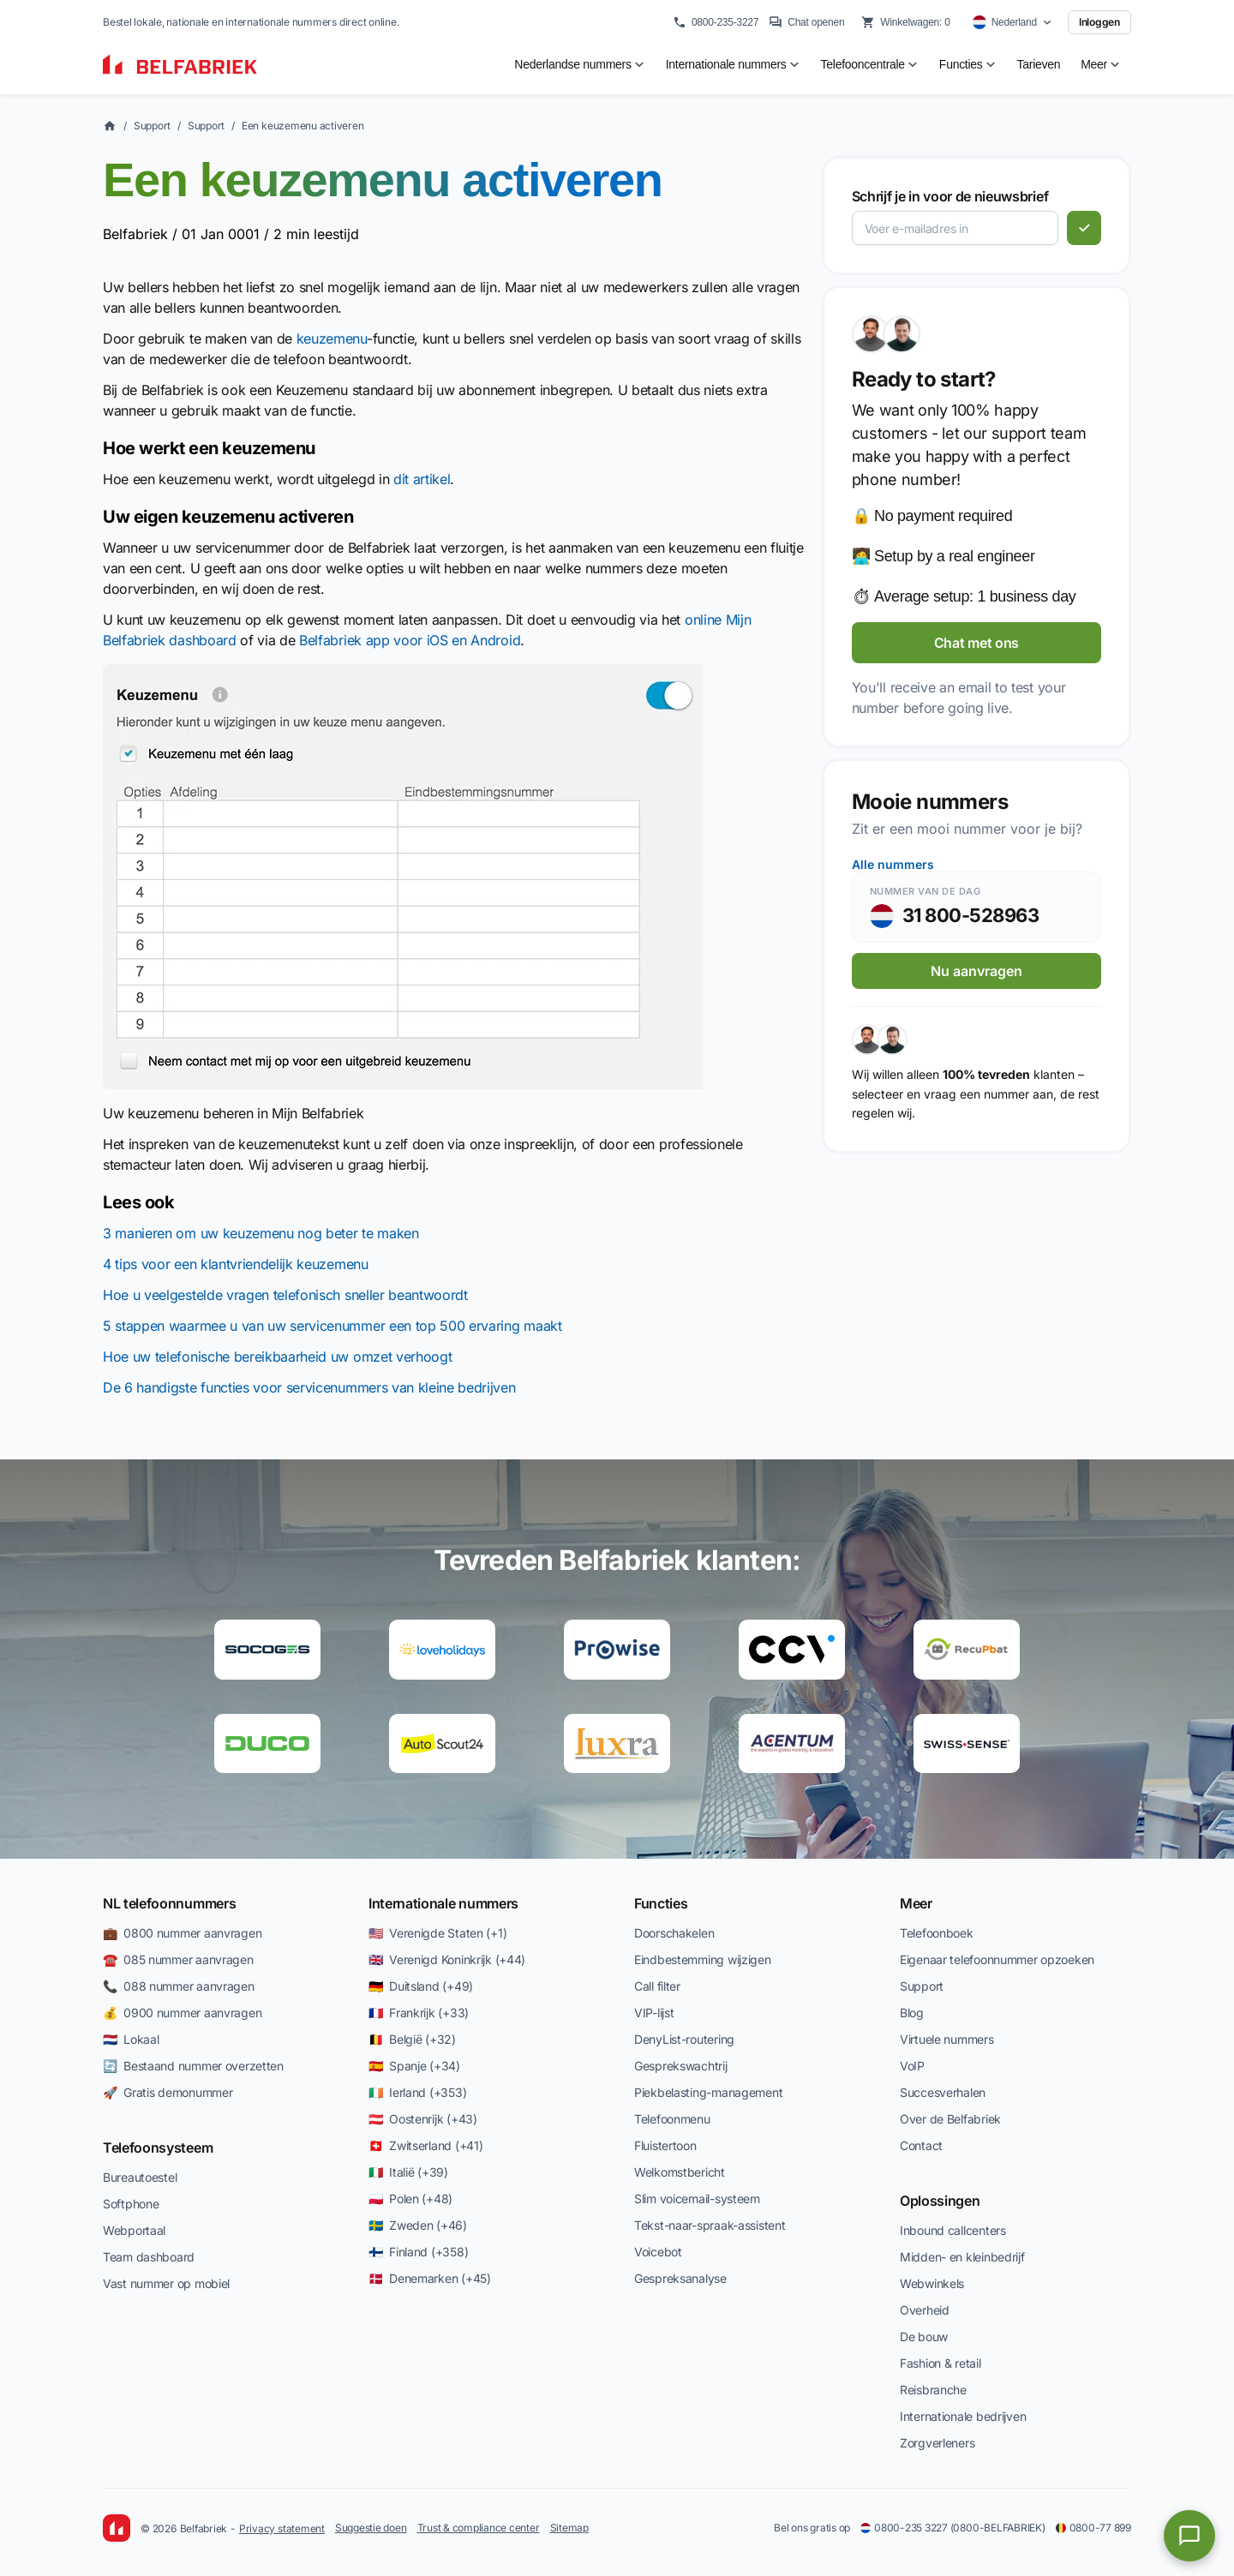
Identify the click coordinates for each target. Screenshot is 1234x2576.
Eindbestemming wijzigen (702, 1959)
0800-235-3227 (715, 22)
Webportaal (134, 2230)
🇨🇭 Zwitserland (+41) (425, 2145)
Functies (660, 1903)
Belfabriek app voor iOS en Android (409, 640)
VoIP (912, 2065)
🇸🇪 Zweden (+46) (417, 2225)
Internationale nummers (443, 1903)
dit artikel (421, 479)
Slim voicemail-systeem (697, 2198)
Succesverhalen (942, 2092)
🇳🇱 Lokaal (131, 2039)
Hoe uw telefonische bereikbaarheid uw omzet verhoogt (277, 1356)
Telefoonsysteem (158, 2147)
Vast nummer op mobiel (166, 2283)
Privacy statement (282, 2528)
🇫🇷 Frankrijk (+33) (418, 2012)
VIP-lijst (654, 2012)
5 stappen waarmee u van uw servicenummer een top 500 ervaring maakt (332, 1325)
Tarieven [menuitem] (1039, 64)
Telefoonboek (936, 1933)
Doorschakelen (674, 1933)
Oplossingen (939, 2200)
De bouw (924, 2336)
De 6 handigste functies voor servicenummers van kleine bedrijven (309, 1387)
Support (152, 125)
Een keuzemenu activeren (302, 125)
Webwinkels (932, 2283)
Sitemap (569, 2527)
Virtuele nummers (947, 2039)
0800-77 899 (1093, 2527)
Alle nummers (893, 864)
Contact (921, 2145)
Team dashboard (149, 2257)
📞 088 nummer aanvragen (179, 1986)
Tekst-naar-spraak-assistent (709, 2225)
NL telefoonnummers (169, 1903)
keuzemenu (332, 338)
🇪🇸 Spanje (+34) (414, 2065)
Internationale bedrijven (963, 2416)
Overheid (924, 2310)
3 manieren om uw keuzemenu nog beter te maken (261, 1233)
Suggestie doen (371, 2527)
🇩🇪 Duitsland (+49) (420, 1986)
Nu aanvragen (976, 970)
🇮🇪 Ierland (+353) (417, 2092)
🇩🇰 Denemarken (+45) (429, 2278)
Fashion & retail (940, 2363)
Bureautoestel (140, 2177)
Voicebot (658, 2251)
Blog (912, 2012)
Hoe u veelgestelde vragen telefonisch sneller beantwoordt (285, 1294)
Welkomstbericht (679, 2172)
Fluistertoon (665, 2145)
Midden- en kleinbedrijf (962, 2257)
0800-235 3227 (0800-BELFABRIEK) (952, 2527)
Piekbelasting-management (708, 2092)
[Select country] (1012, 22)
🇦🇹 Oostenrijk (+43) (422, 2119)
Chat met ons (976, 642)
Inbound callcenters (953, 2230)
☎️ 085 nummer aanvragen (178, 1959)
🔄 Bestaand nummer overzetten (193, 2065)
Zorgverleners (937, 2442)
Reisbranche (933, 2389)
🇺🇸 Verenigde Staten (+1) (437, 1933)
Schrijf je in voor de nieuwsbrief (950, 196)
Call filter (657, 1986)
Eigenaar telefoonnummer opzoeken (997, 1959)
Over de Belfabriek (950, 2119)
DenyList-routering (684, 2039)
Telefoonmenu (672, 2119)
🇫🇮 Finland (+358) (418, 2251)
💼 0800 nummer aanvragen (182, 1933)
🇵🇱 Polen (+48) (410, 2198)
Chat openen (806, 22)
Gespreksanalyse (680, 2278)
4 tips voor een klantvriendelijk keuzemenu (235, 1264)
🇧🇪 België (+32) (412, 2039)
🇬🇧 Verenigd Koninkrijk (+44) (446, 1959)
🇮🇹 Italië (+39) (408, 2172)
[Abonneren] (1084, 228)
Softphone (131, 2203)
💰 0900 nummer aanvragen (182, 2012)
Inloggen (1099, 21)
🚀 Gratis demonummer (167, 2092)
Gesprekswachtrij (681, 2065)
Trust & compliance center (478, 2527)
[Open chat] (1189, 2535)
